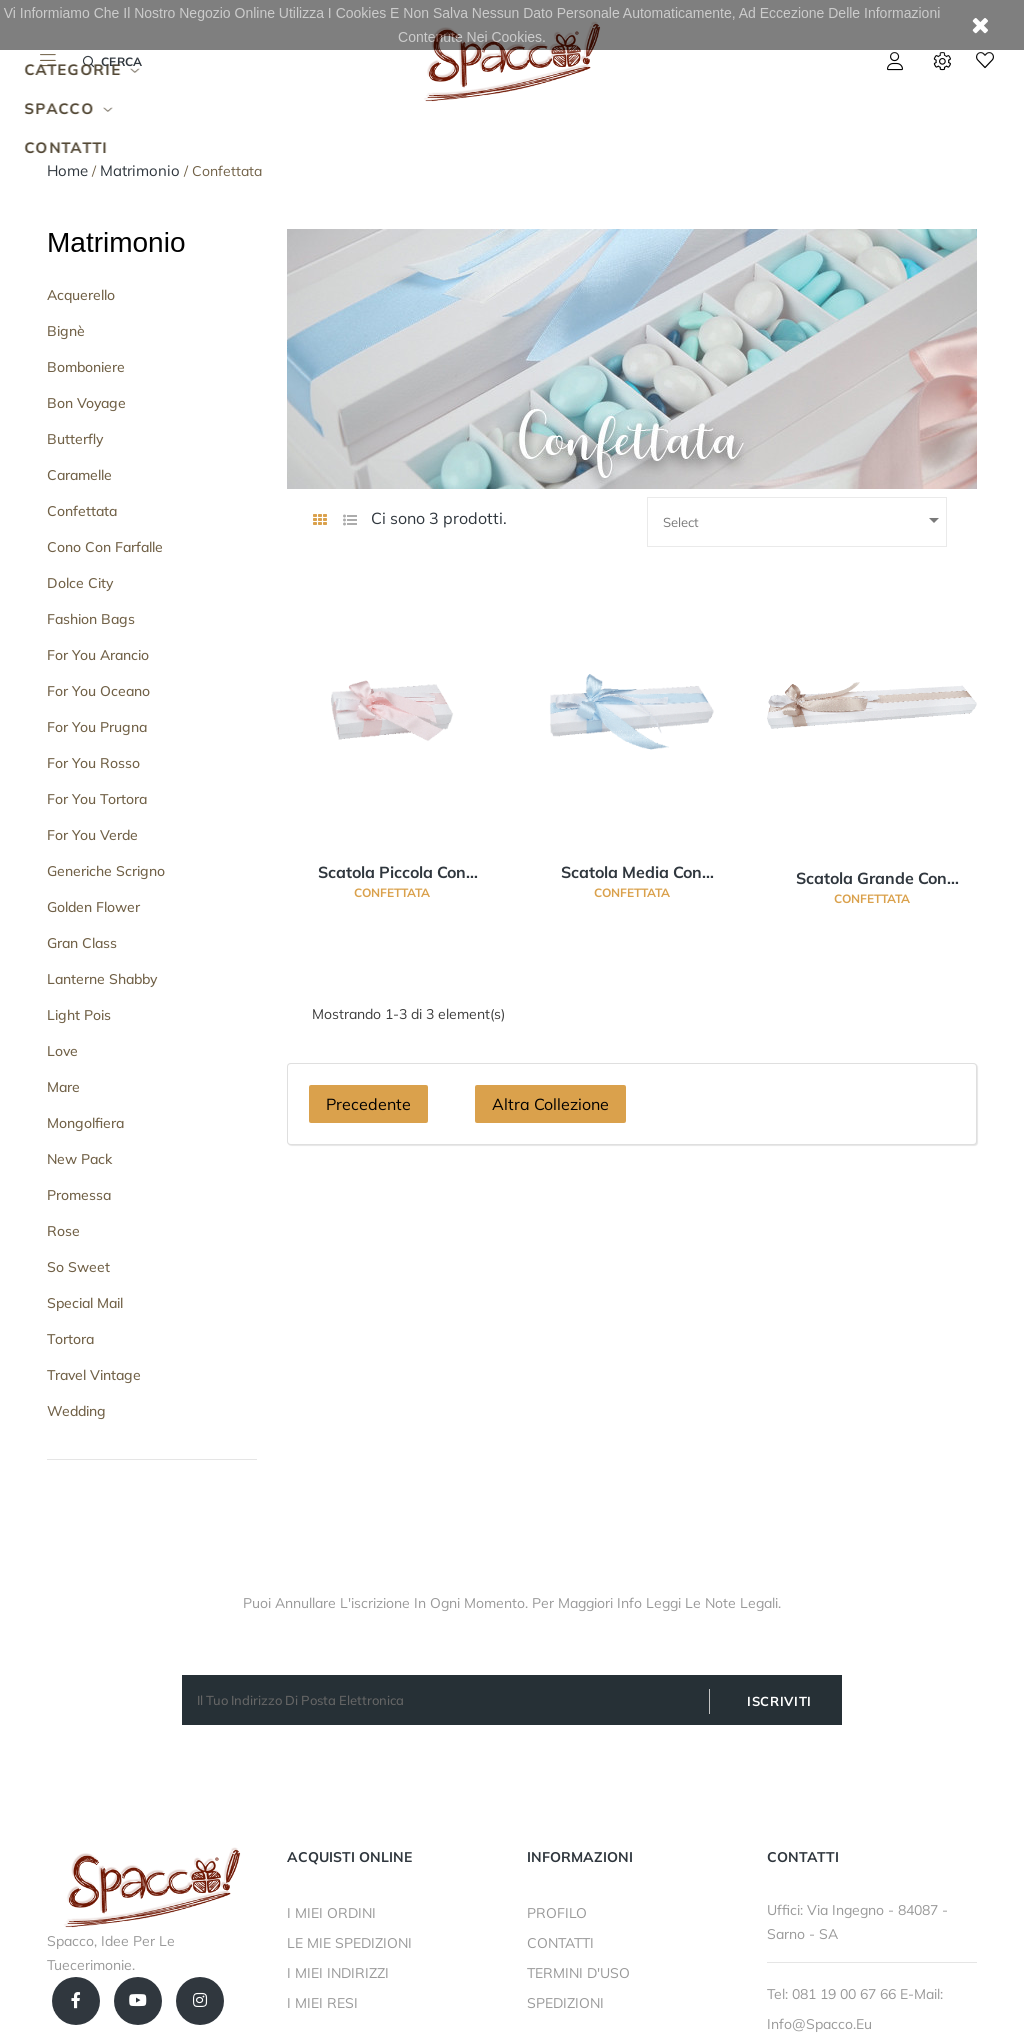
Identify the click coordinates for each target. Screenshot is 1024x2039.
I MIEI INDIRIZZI (338, 1973)
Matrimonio (116, 242)
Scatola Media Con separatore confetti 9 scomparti (631, 873)
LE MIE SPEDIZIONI (349, 1943)
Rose (63, 1231)
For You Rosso (93, 763)
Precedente (368, 1104)
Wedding (76, 1411)
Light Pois (79, 1015)
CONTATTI (560, 1943)
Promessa (79, 1195)
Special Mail (85, 1303)
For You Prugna (97, 727)
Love (62, 1051)
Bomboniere (86, 367)
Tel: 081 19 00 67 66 (833, 1994)
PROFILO (557, 1913)
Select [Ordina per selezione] (804, 520)
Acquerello (81, 295)
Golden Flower (93, 907)
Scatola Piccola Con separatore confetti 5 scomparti (391, 873)
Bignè (66, 331)
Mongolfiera (85, 1123)
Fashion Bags (91, 619)
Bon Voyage (86, 403)
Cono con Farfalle (105, 547)
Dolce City (80, 583)
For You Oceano (98, 691)
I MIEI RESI (322, 2003)
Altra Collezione (550, 1104)
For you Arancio (98, 655)
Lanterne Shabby (102, 979)
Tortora (70, 1339)
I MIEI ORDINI (331, 1913)
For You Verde (92, 835)
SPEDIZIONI (565, 2003)
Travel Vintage (94, 1375)
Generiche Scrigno (106, 871)
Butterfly (75, 439)
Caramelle (79, 475)
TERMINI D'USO (578, 1973)
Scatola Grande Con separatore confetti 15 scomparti (871, 879)
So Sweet (78, 1267)
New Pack (79, 1159)
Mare (63, 1087)
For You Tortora (97, 799)
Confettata (82, 511)
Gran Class (82, 943)
